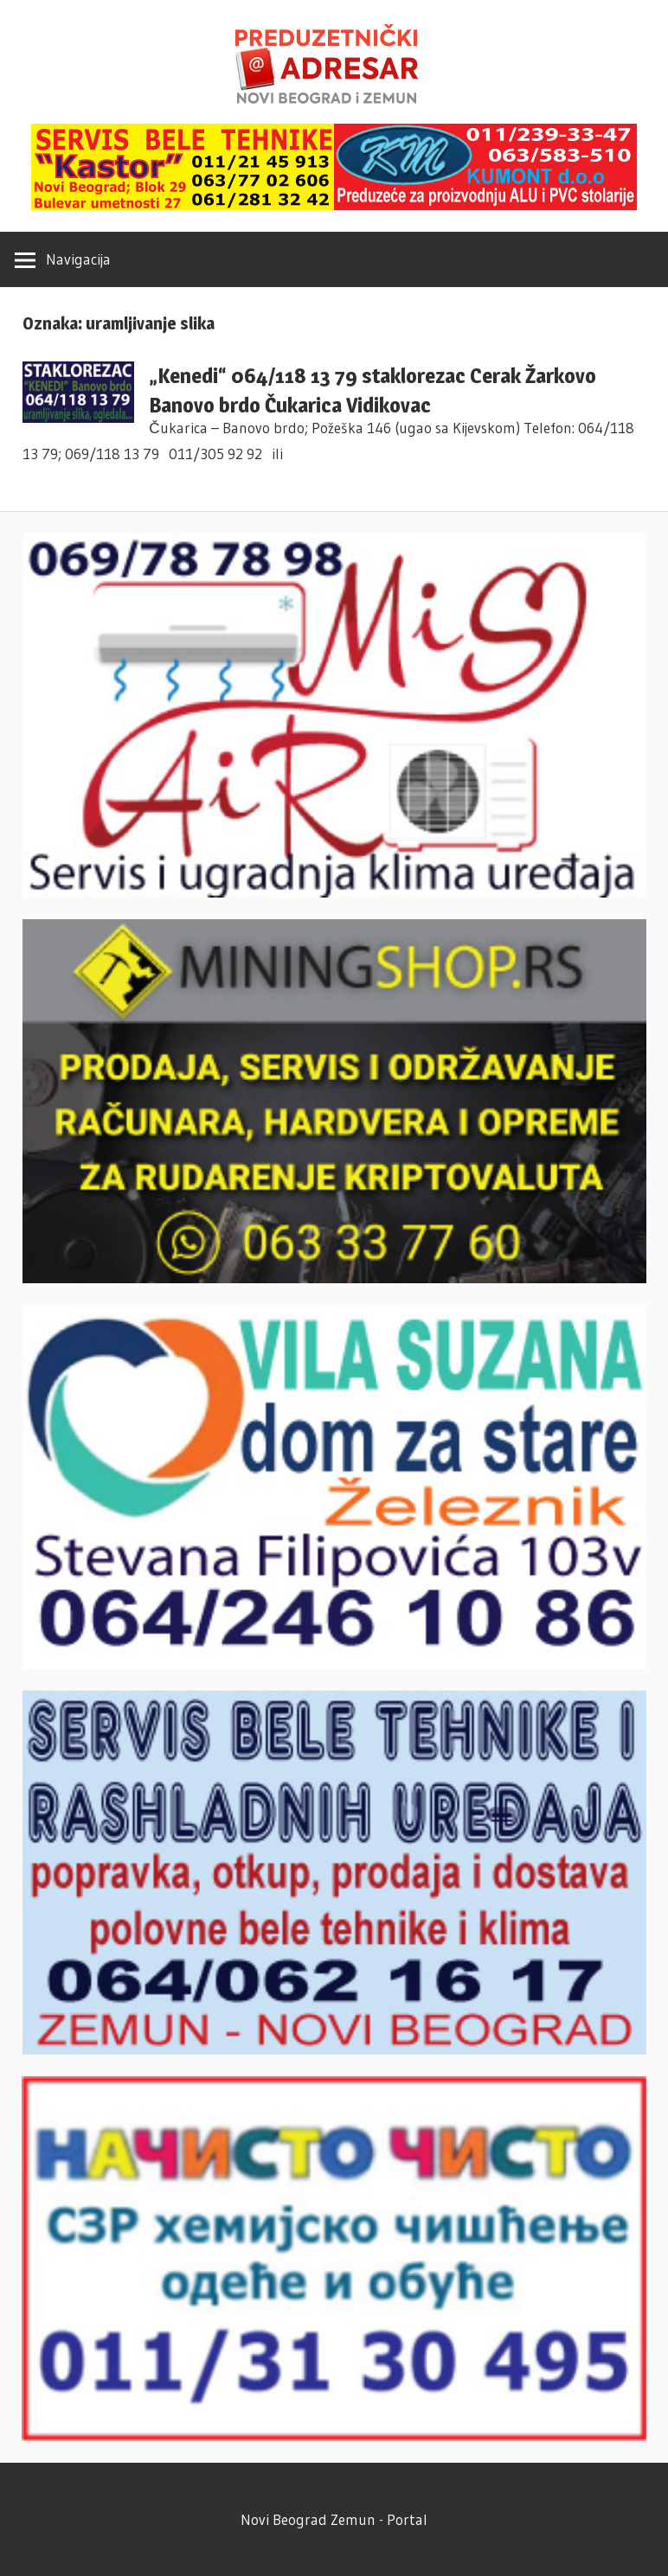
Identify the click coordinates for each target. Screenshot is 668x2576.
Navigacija (78, 259)
